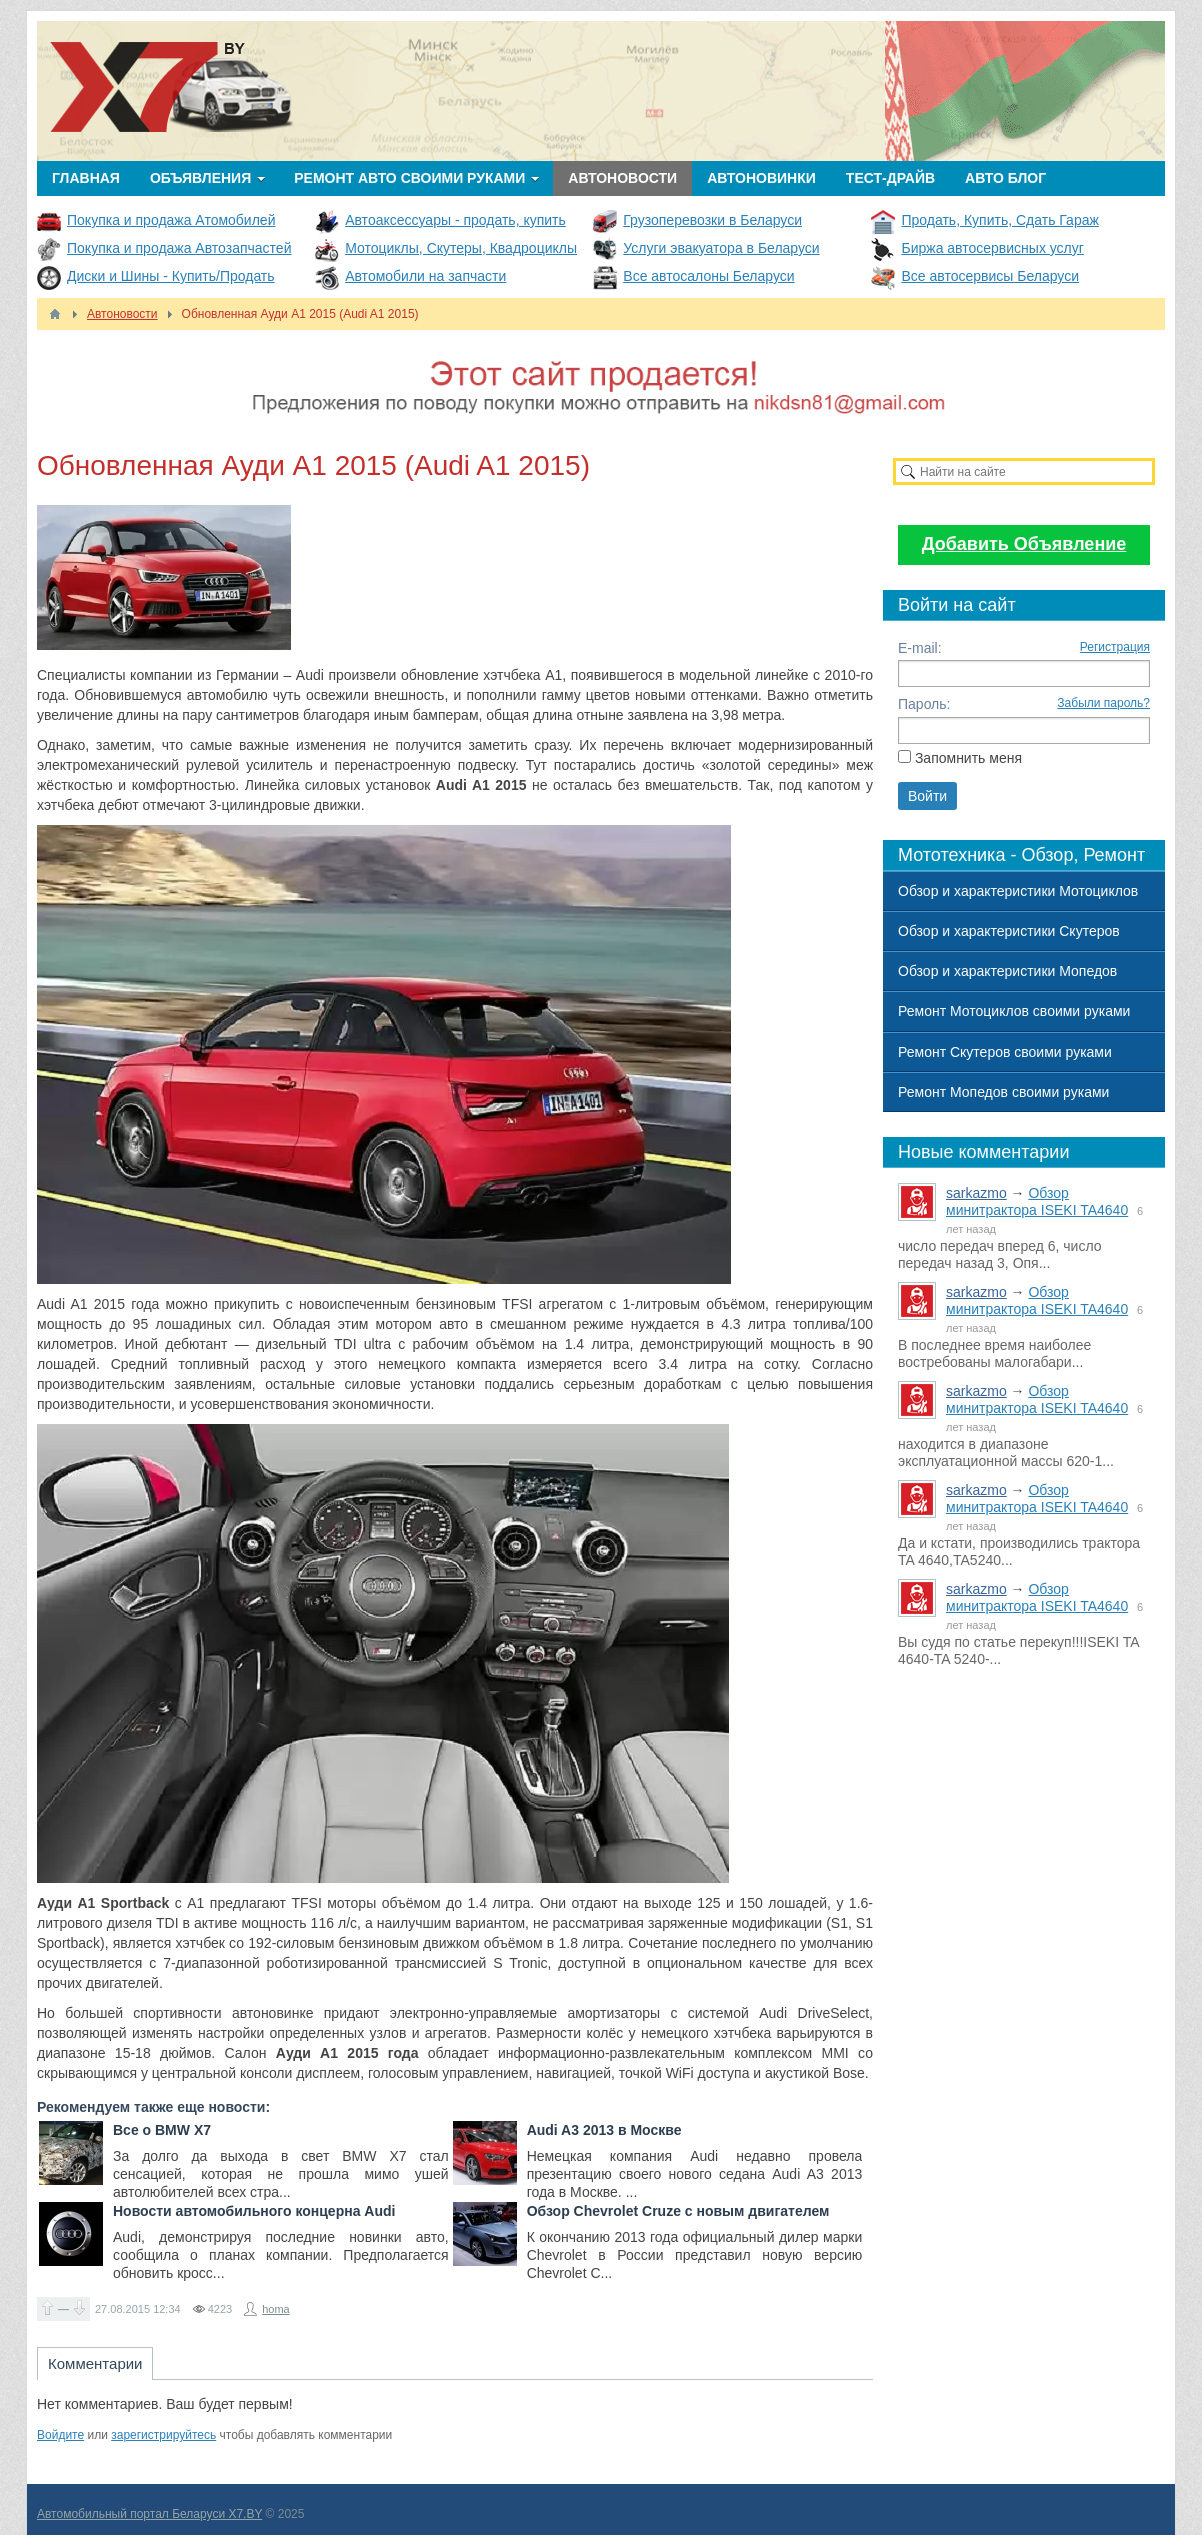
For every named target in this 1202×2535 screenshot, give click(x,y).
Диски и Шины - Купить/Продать (171, 276)
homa (276, 2309)
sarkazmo (976, 1193)
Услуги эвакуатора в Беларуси (721, 248)
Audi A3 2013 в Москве (604, 2130)
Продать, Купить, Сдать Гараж (999, 220)
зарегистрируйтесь (163, 2435)
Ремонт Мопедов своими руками (1003, 1092)
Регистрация (1115, 647)
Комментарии (95, 2363)
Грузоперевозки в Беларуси (712, 220)
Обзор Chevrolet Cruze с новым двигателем (678, 2211)
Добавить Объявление (1024, 544)
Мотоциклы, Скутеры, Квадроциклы (461, 248)
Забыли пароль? (1103, 703)
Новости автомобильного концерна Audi (254, 2211)
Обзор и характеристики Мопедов (1007, 971)
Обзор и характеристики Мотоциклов (1018, 891)
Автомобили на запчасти (425, 276)
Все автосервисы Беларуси (990, 276)
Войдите (60, 2435)
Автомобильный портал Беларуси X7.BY (149, 2514)
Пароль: (924, 704)
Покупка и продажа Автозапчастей (179, 248)
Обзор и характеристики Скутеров (1009, 931)
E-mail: (920, 648)
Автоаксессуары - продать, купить (455, 220)
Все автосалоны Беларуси (708, 276)
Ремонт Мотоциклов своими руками (1014, 1011)
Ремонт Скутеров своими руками (1005, 1052)
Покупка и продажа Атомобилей (171, 220)
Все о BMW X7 (162, 2130)
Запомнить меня (968, 758)
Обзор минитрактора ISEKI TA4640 (1037, 1201)
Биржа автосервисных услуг (992, 248)
